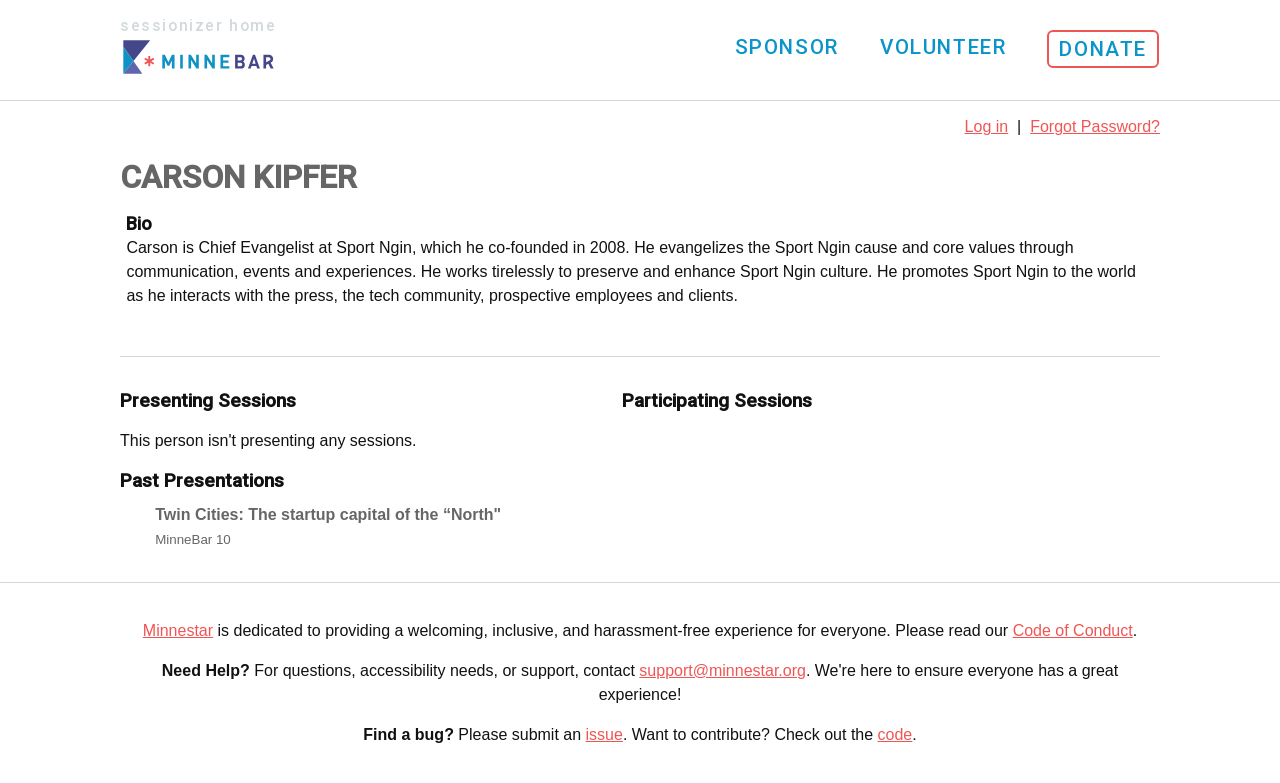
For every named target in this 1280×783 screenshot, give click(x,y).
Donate (1103, 49)
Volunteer (943, 47)
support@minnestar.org (722, 670)
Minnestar (178, 630)
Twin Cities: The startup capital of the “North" (328, 514)
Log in (987, 126)
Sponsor (787, 47)
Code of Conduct (1073, 630)
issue (604, 734)
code (895, 734)
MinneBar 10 (193, 539)
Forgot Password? (1095, 126)
